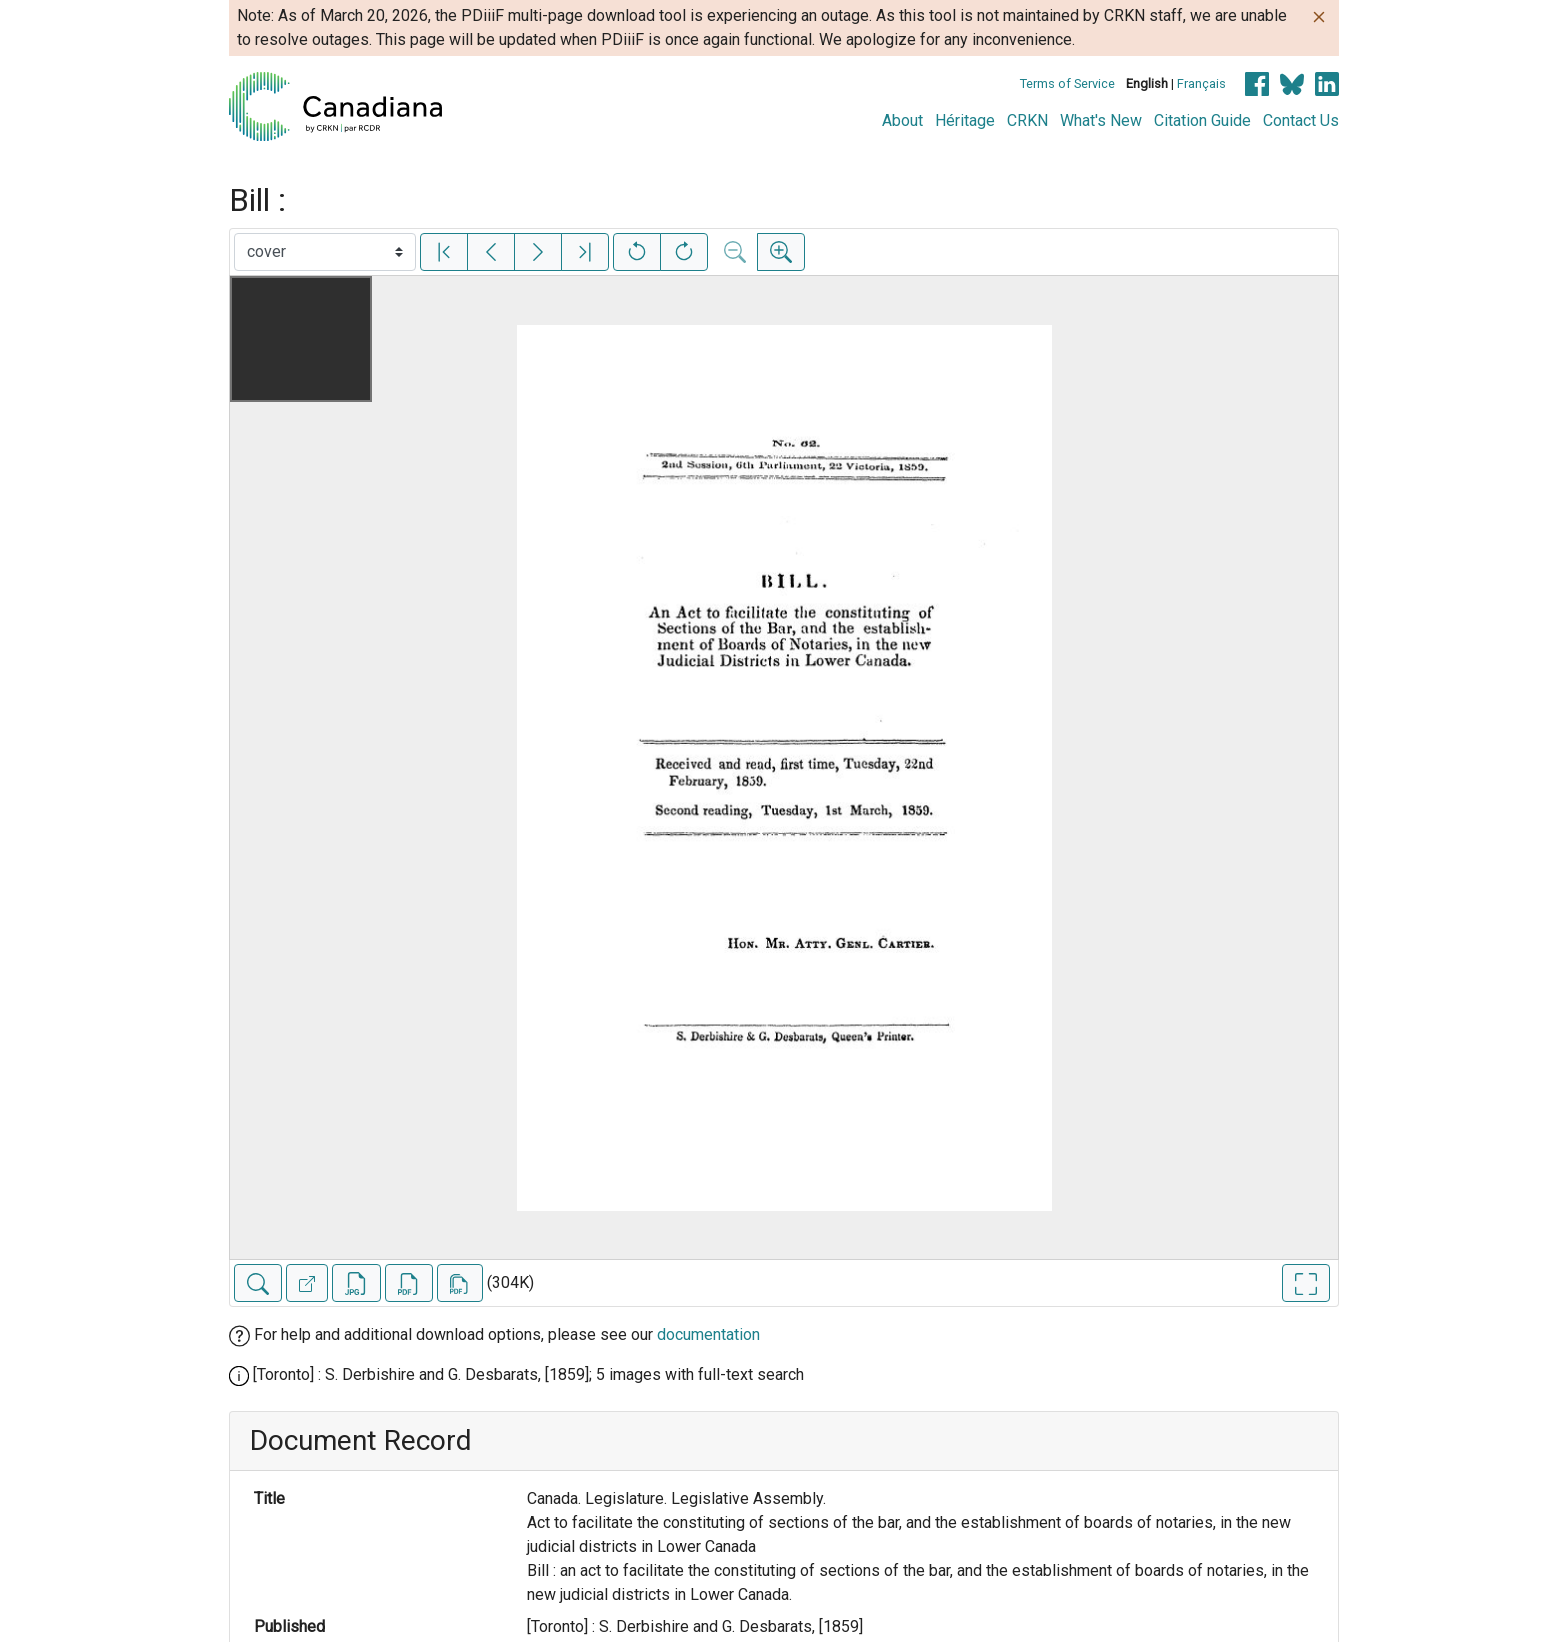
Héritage (965, 120)
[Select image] (325, 252)
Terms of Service (1067, 83)
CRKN (1027, 120)
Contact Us (1301, 120)
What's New (1101, 120)
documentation (708, 1334)
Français (1201, 83)
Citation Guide (1202, 120)
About (902, 120)
